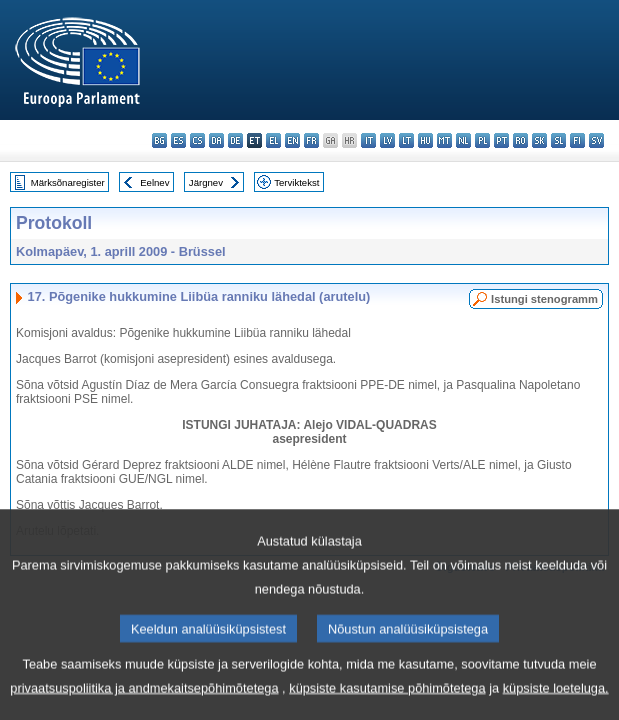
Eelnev (154, 182)
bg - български (159, 140)
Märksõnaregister (68, 182)
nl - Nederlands (463, 140)
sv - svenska (596, 140)
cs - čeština (197, 140)
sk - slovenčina (539, 140)
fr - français (311, 140)
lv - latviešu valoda (387, 140)
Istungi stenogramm (544, 299)
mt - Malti (444, 140)
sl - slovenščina (558, 140)
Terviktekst (296, 182)
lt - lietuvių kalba (406, 140)
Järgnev (206, 182)
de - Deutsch (235, 140)
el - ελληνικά (273, 140)
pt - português (501, 140)
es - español (178, 140)
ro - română (520, 140)
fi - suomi (577, 140)
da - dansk (216, 140)
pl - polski (482, 140)
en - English (292, 140)
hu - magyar (425, 140)
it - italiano (368, 140)
